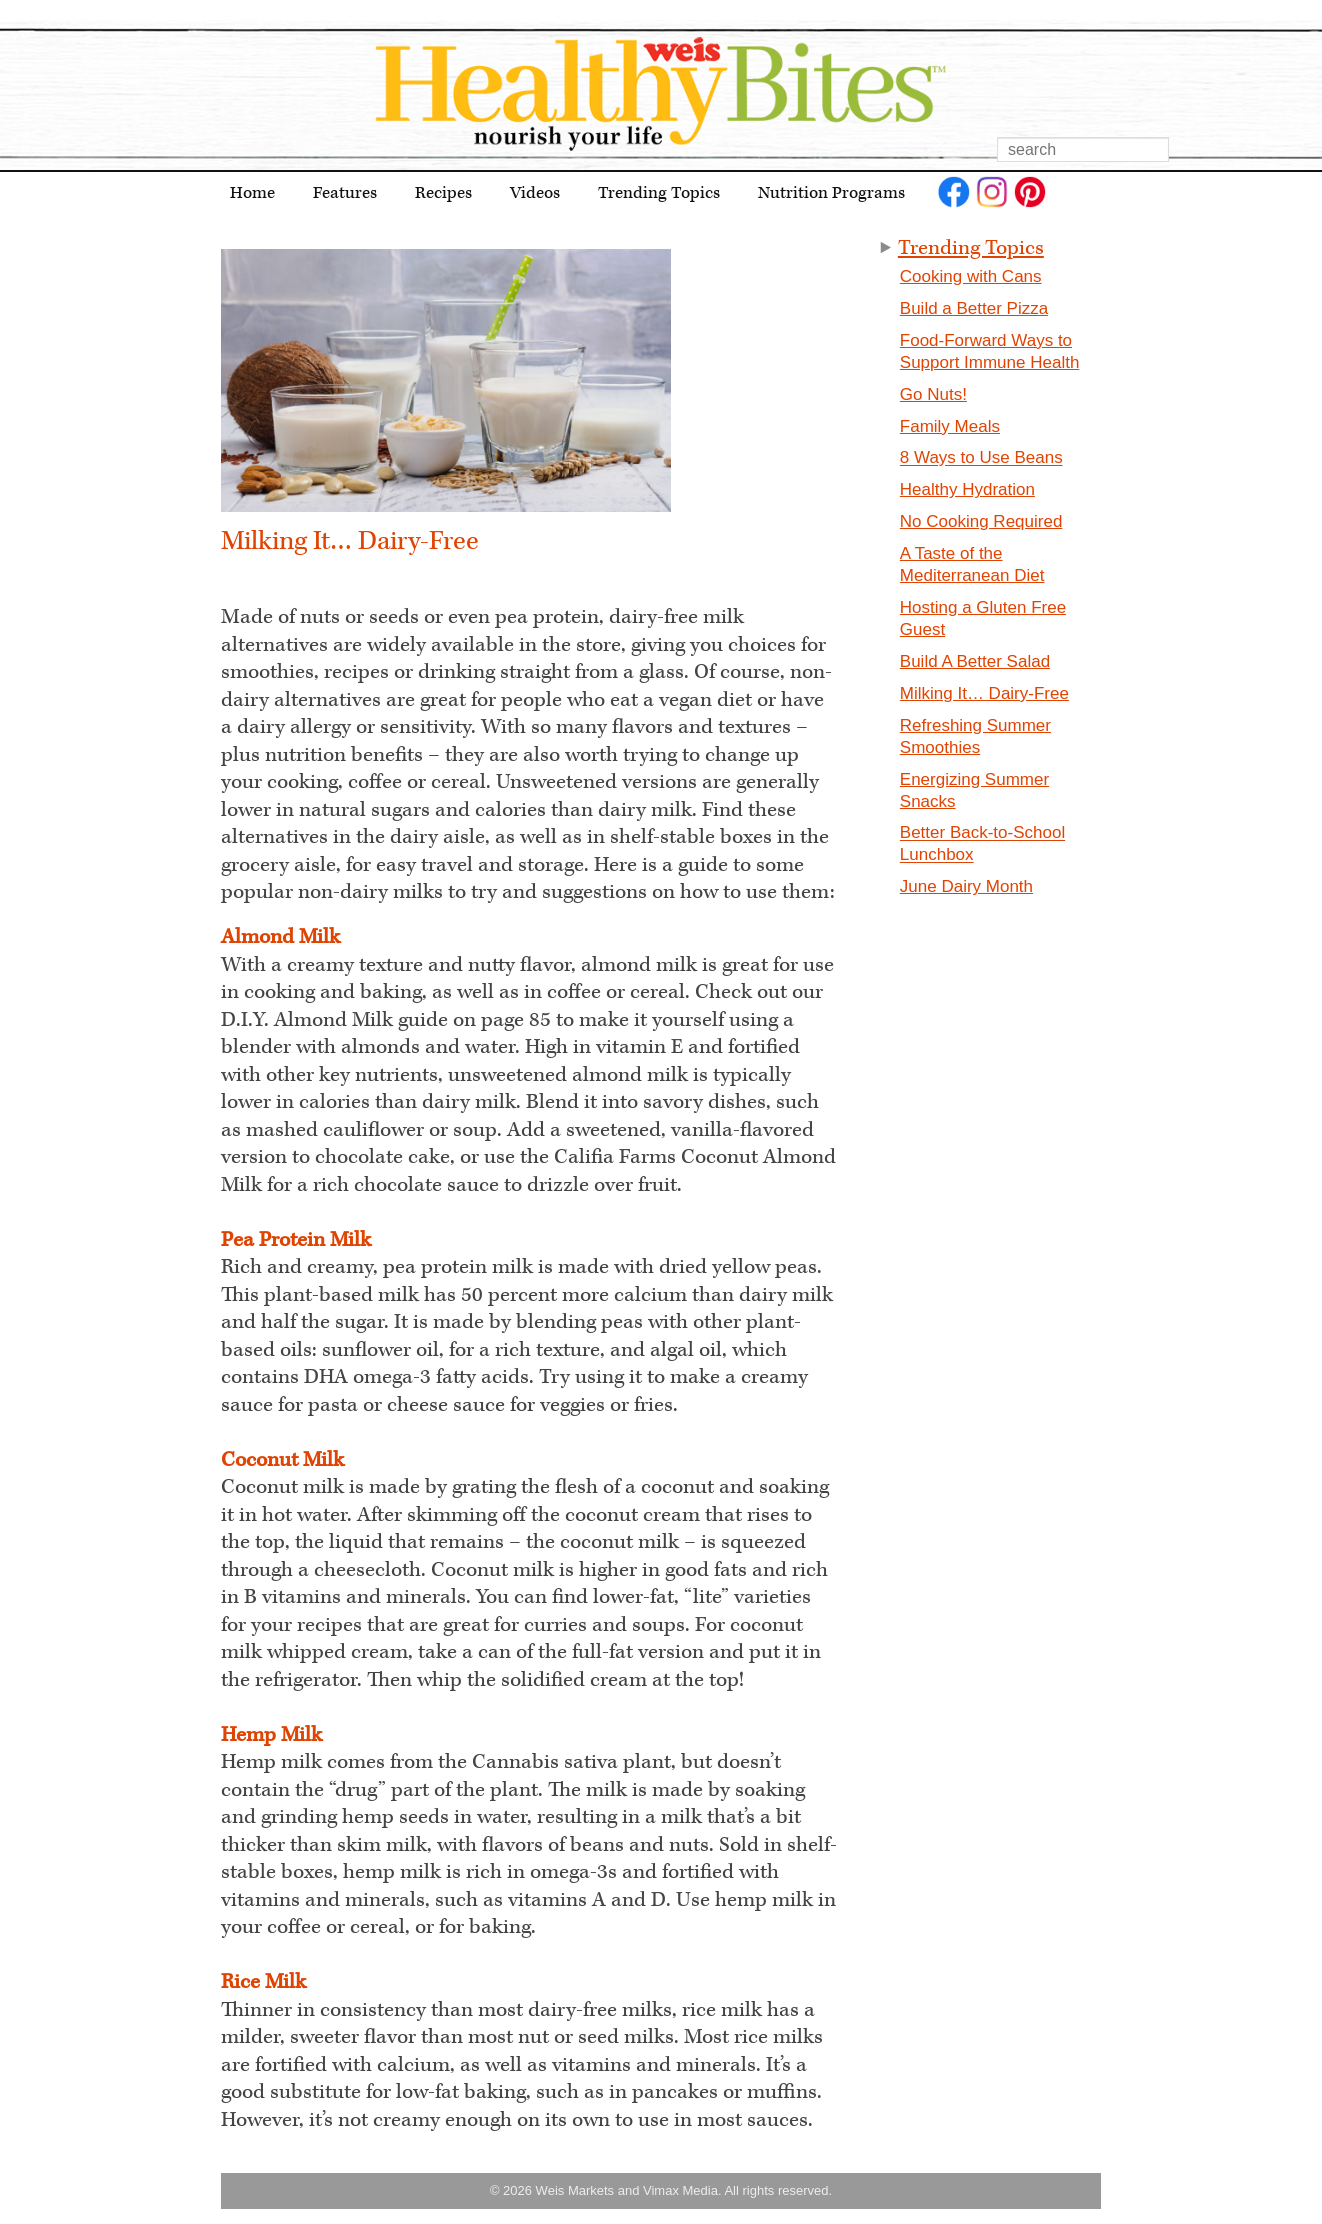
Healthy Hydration (967, 489)
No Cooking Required (981, 521)
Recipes (443, 193)
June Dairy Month (966, 886)
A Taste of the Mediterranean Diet (972, 564)
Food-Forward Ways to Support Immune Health (990, 351)
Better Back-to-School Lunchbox (982, 844)
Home (252, 193)
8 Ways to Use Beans (981, 458)
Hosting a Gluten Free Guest (983, 618)
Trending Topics (659, 193)
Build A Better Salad (975, 661)
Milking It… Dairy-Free (984, 693)
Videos (535, 193)
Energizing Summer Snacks (974, 790)
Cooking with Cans (971, 276)
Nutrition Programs (831, 193)
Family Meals (950, 426)
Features (345, 193)
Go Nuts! (933, 394)
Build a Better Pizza (974, 308)
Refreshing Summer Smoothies (975, 736)
